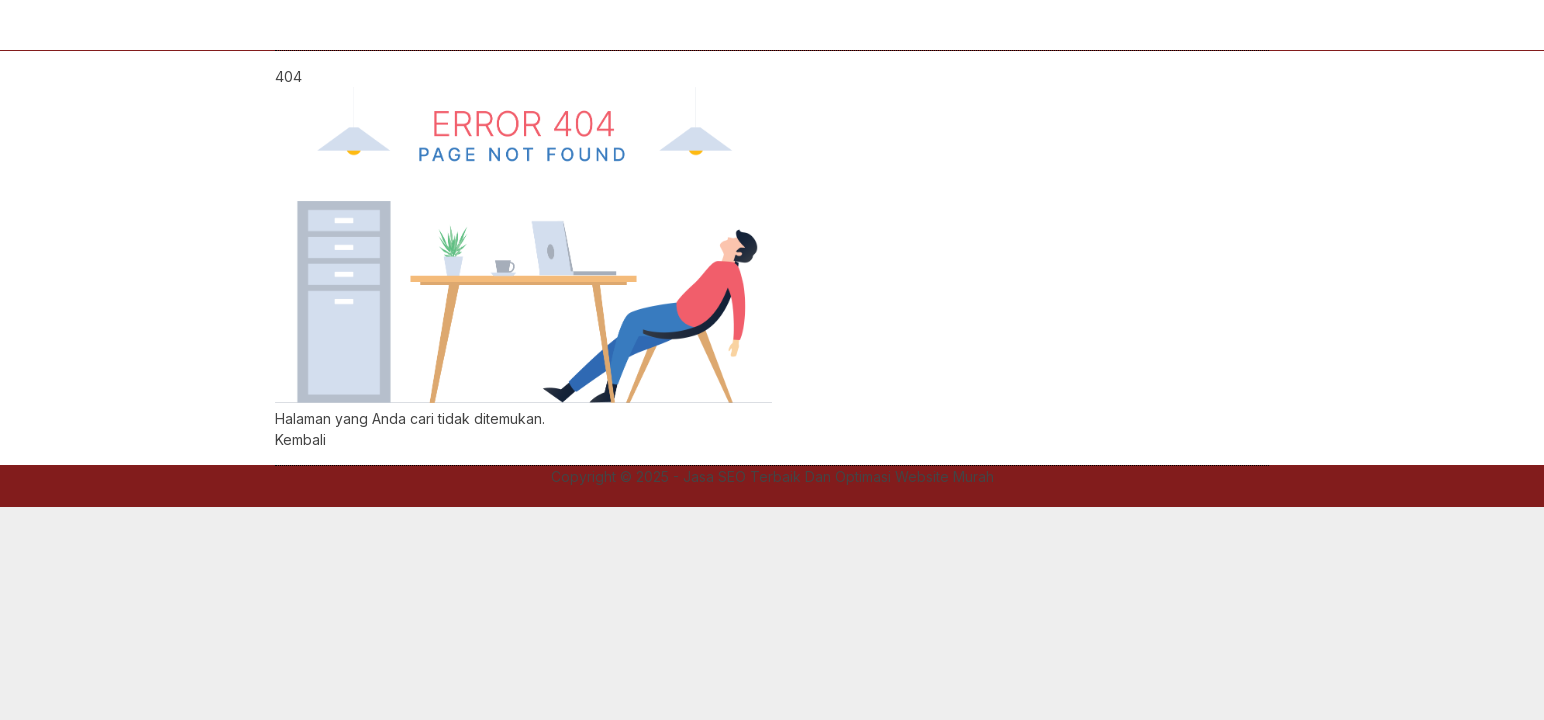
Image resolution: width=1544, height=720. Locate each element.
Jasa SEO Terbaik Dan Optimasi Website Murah (838, 476)
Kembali (300, 439)
